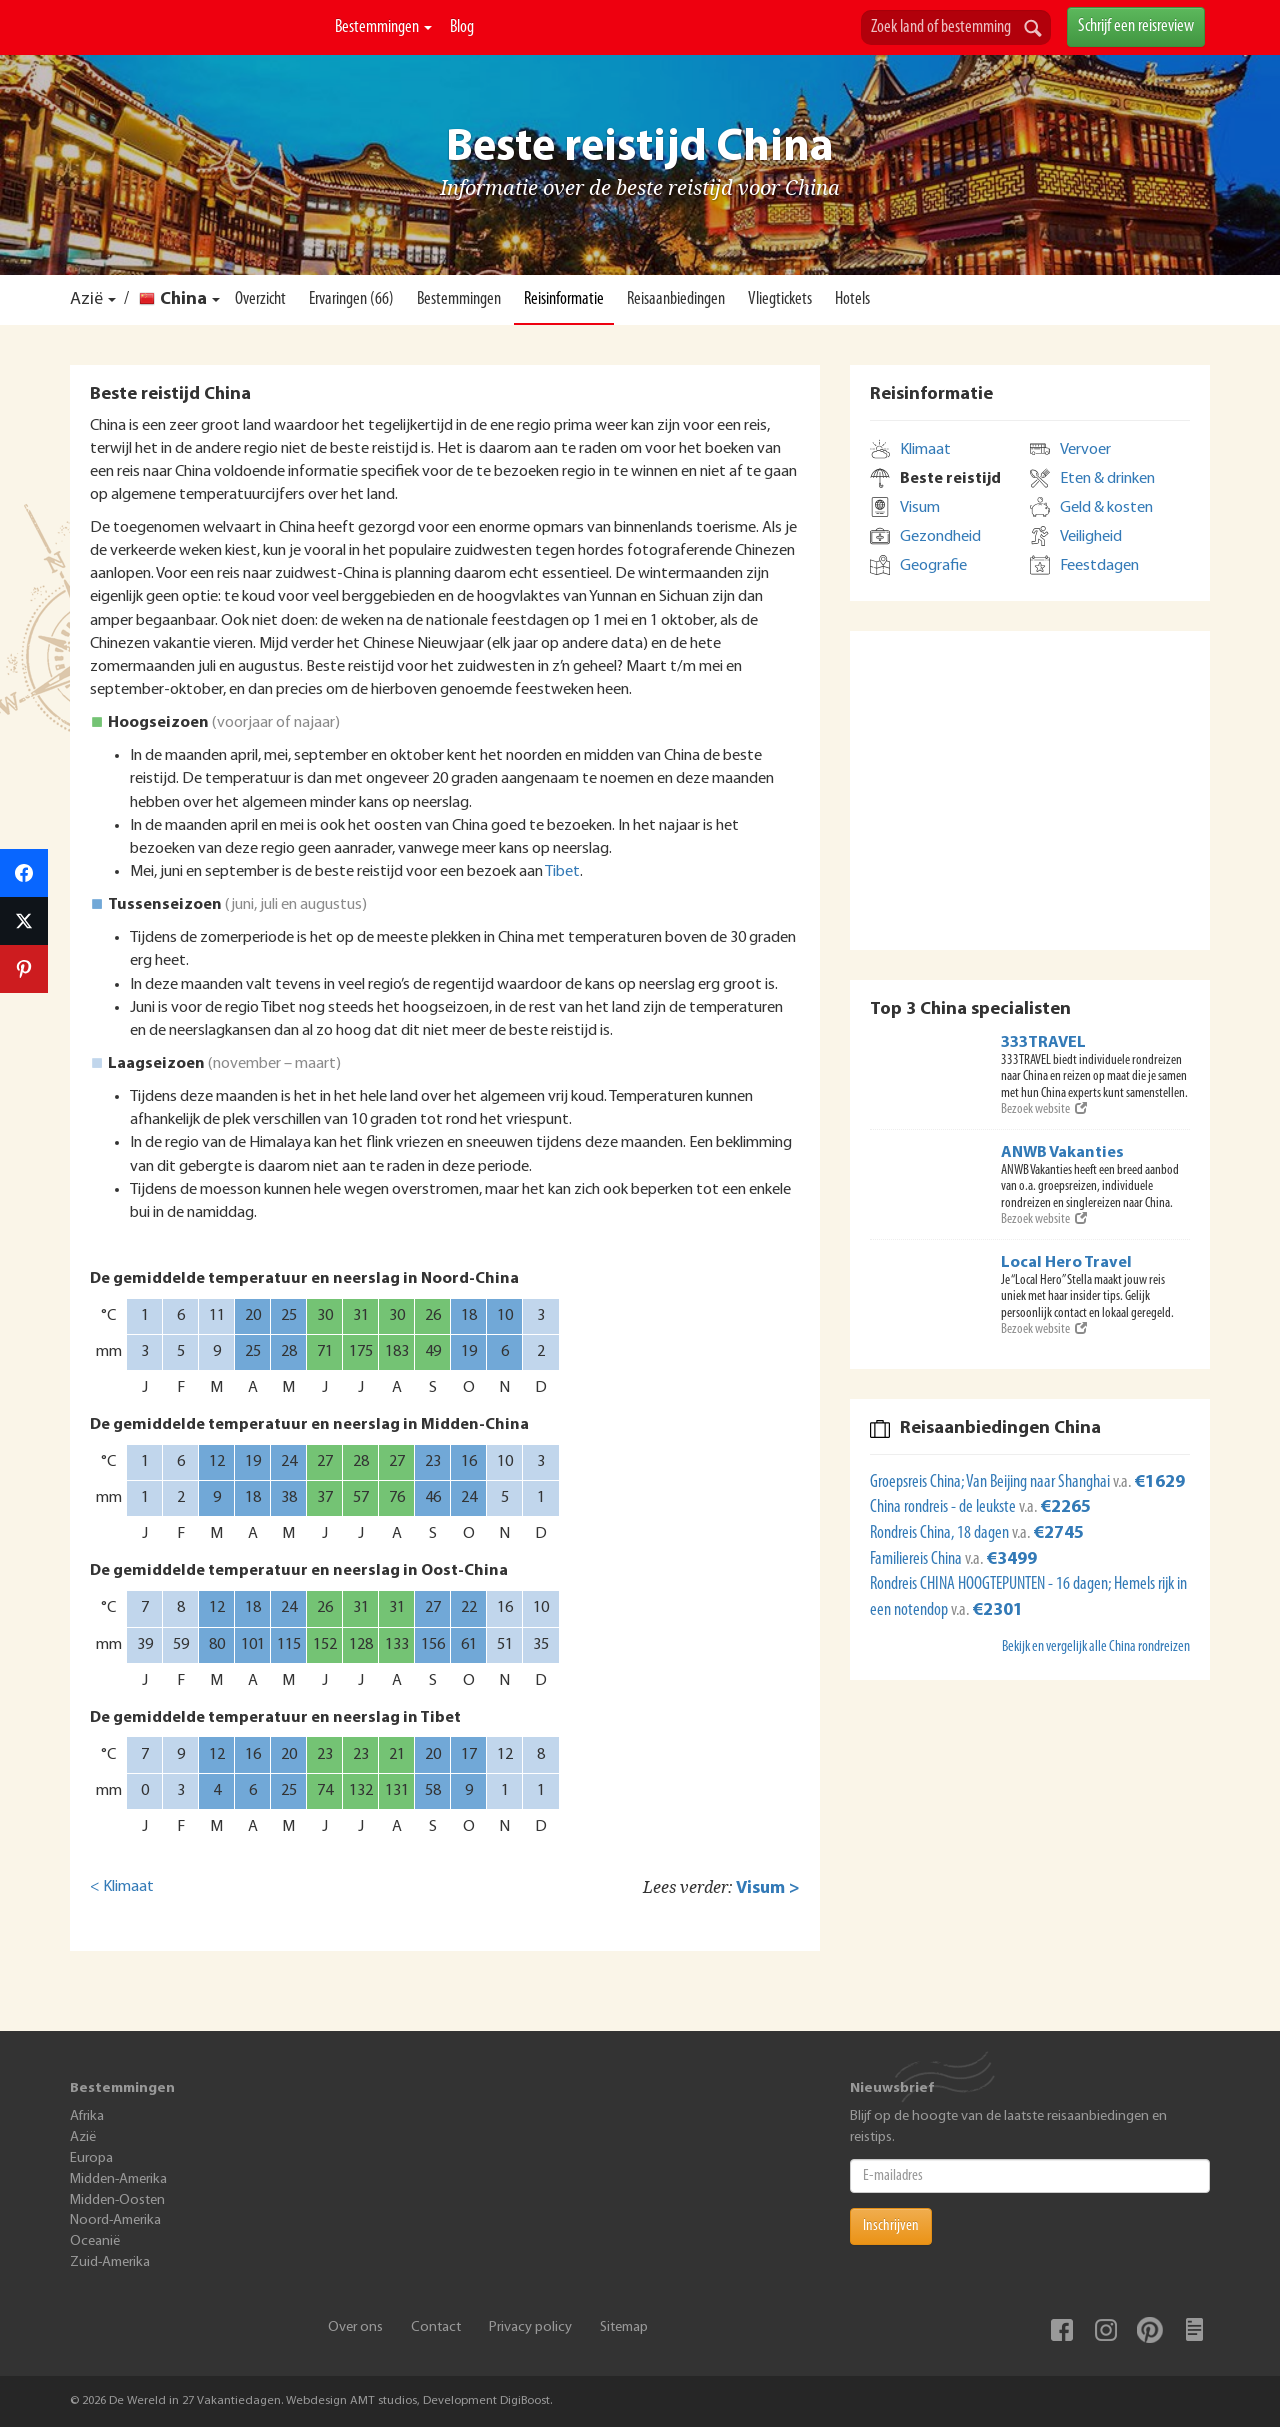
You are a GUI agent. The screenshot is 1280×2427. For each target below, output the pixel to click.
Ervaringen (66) (351, 299)
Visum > (768, 1888)
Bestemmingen (383, 27)
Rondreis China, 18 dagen (941, 1533)
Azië (86, 299)
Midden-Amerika (118, 2179)
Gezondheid (940, 537)
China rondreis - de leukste (944, 1507)
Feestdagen (1099, 566)
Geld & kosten (1106, 508)
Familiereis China (917, 1559)
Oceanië (95, 2241)
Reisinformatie (564, 299)
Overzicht (260, 299)
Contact (436, 2327)
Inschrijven (891, 2226)
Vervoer (1085, 450)
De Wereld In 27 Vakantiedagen (194, 51)
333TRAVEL (1043, 1043)
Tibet (562, 872)
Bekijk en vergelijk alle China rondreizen (1096, 1647)
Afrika (87, 2116)
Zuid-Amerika (110, 2262)
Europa (91, 2158)
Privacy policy (530, 2327)
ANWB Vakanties (1062, 1153)
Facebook (1062, 2330)
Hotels (852, 299)
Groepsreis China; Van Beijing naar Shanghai (991, 1482)
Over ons (355, 2327)
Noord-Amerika (115, 2220)
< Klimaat (122, 1887)
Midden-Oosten (117, 2200)
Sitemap (624, 2327)
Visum (920, 508)
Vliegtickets (780, 299)
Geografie (933, 566)
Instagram (1106, 2330)
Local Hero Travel (1066, 1263)
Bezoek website (1044, 1109)
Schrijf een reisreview (1136, 26)
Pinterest (1150, 2330)
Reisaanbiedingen (676, 299)
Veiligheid (1091, 537)
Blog (462, 27)
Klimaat (925, 450)
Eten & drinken (1107, 479)
